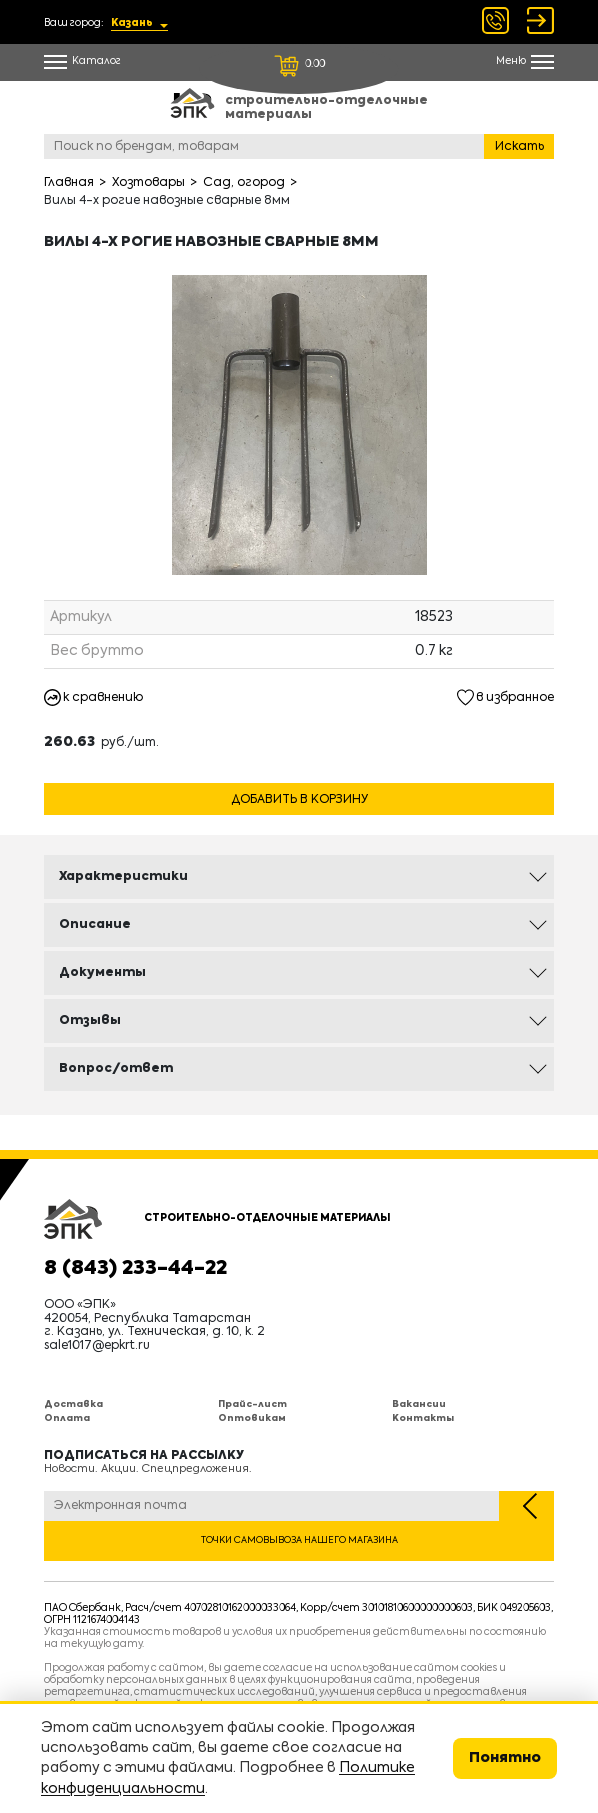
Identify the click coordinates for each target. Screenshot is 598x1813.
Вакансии (419, 1404)
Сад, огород (244, 183)
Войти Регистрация (540, 20)
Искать (519, 147)
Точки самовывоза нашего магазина (299, 1540)
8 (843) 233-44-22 (135, 1269)
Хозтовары (148, 183)
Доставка (73, 1404)
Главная (69, 183)
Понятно (505, 1758)
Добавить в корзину (299, 800)
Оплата (67, 1418)
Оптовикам (252, 1418)
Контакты (423, 1418)
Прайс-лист (252, 1404)
